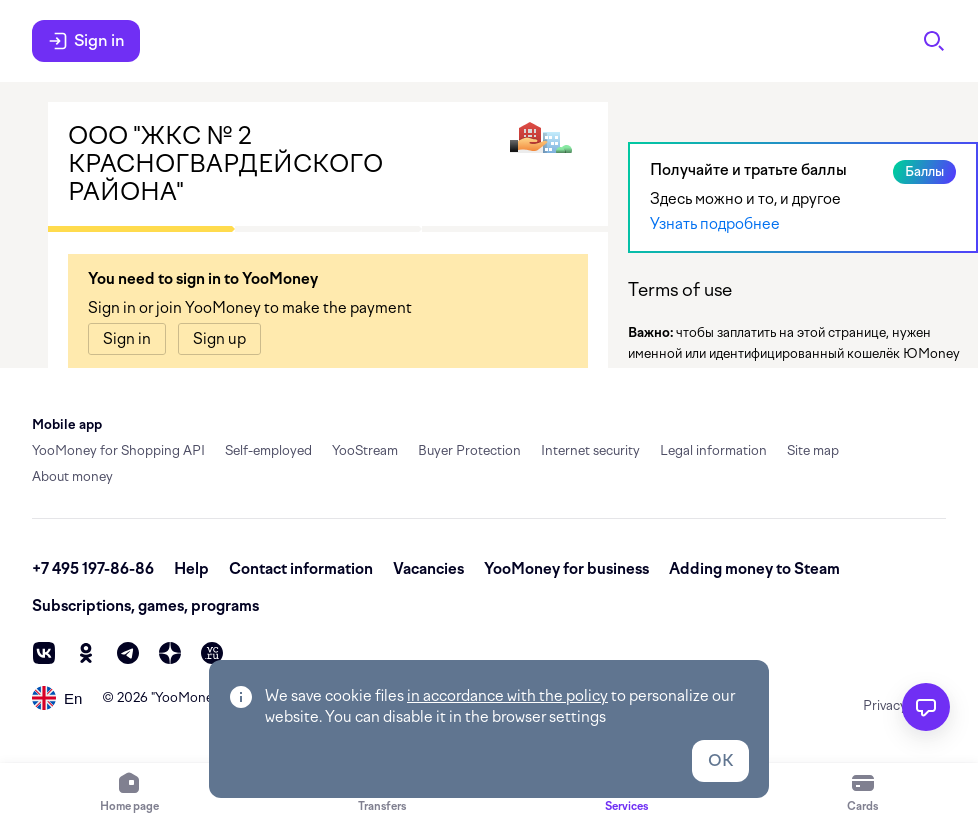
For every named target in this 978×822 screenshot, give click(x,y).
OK (720, 760)
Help (191, 569)
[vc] (212, 653)
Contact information (301, 569)
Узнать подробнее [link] (715, 224)
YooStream (365, 450)
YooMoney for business (566, 569)
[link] (127, 339)
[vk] (44, 653)
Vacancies (428, 569)
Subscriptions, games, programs (145, 606)
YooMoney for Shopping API (118, 450)
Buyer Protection (469, 450)
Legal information (713, 450)
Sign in (86, 41)
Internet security (590, 450)
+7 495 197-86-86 (93, 569)
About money (72, 476)
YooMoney (187, 697)
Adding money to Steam (754, 569)
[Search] (934, 41)
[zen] (170, 653)
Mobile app (67, 424)
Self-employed (268, 450)
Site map (813, 450)
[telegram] (128, 653)
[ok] (86, 653)
